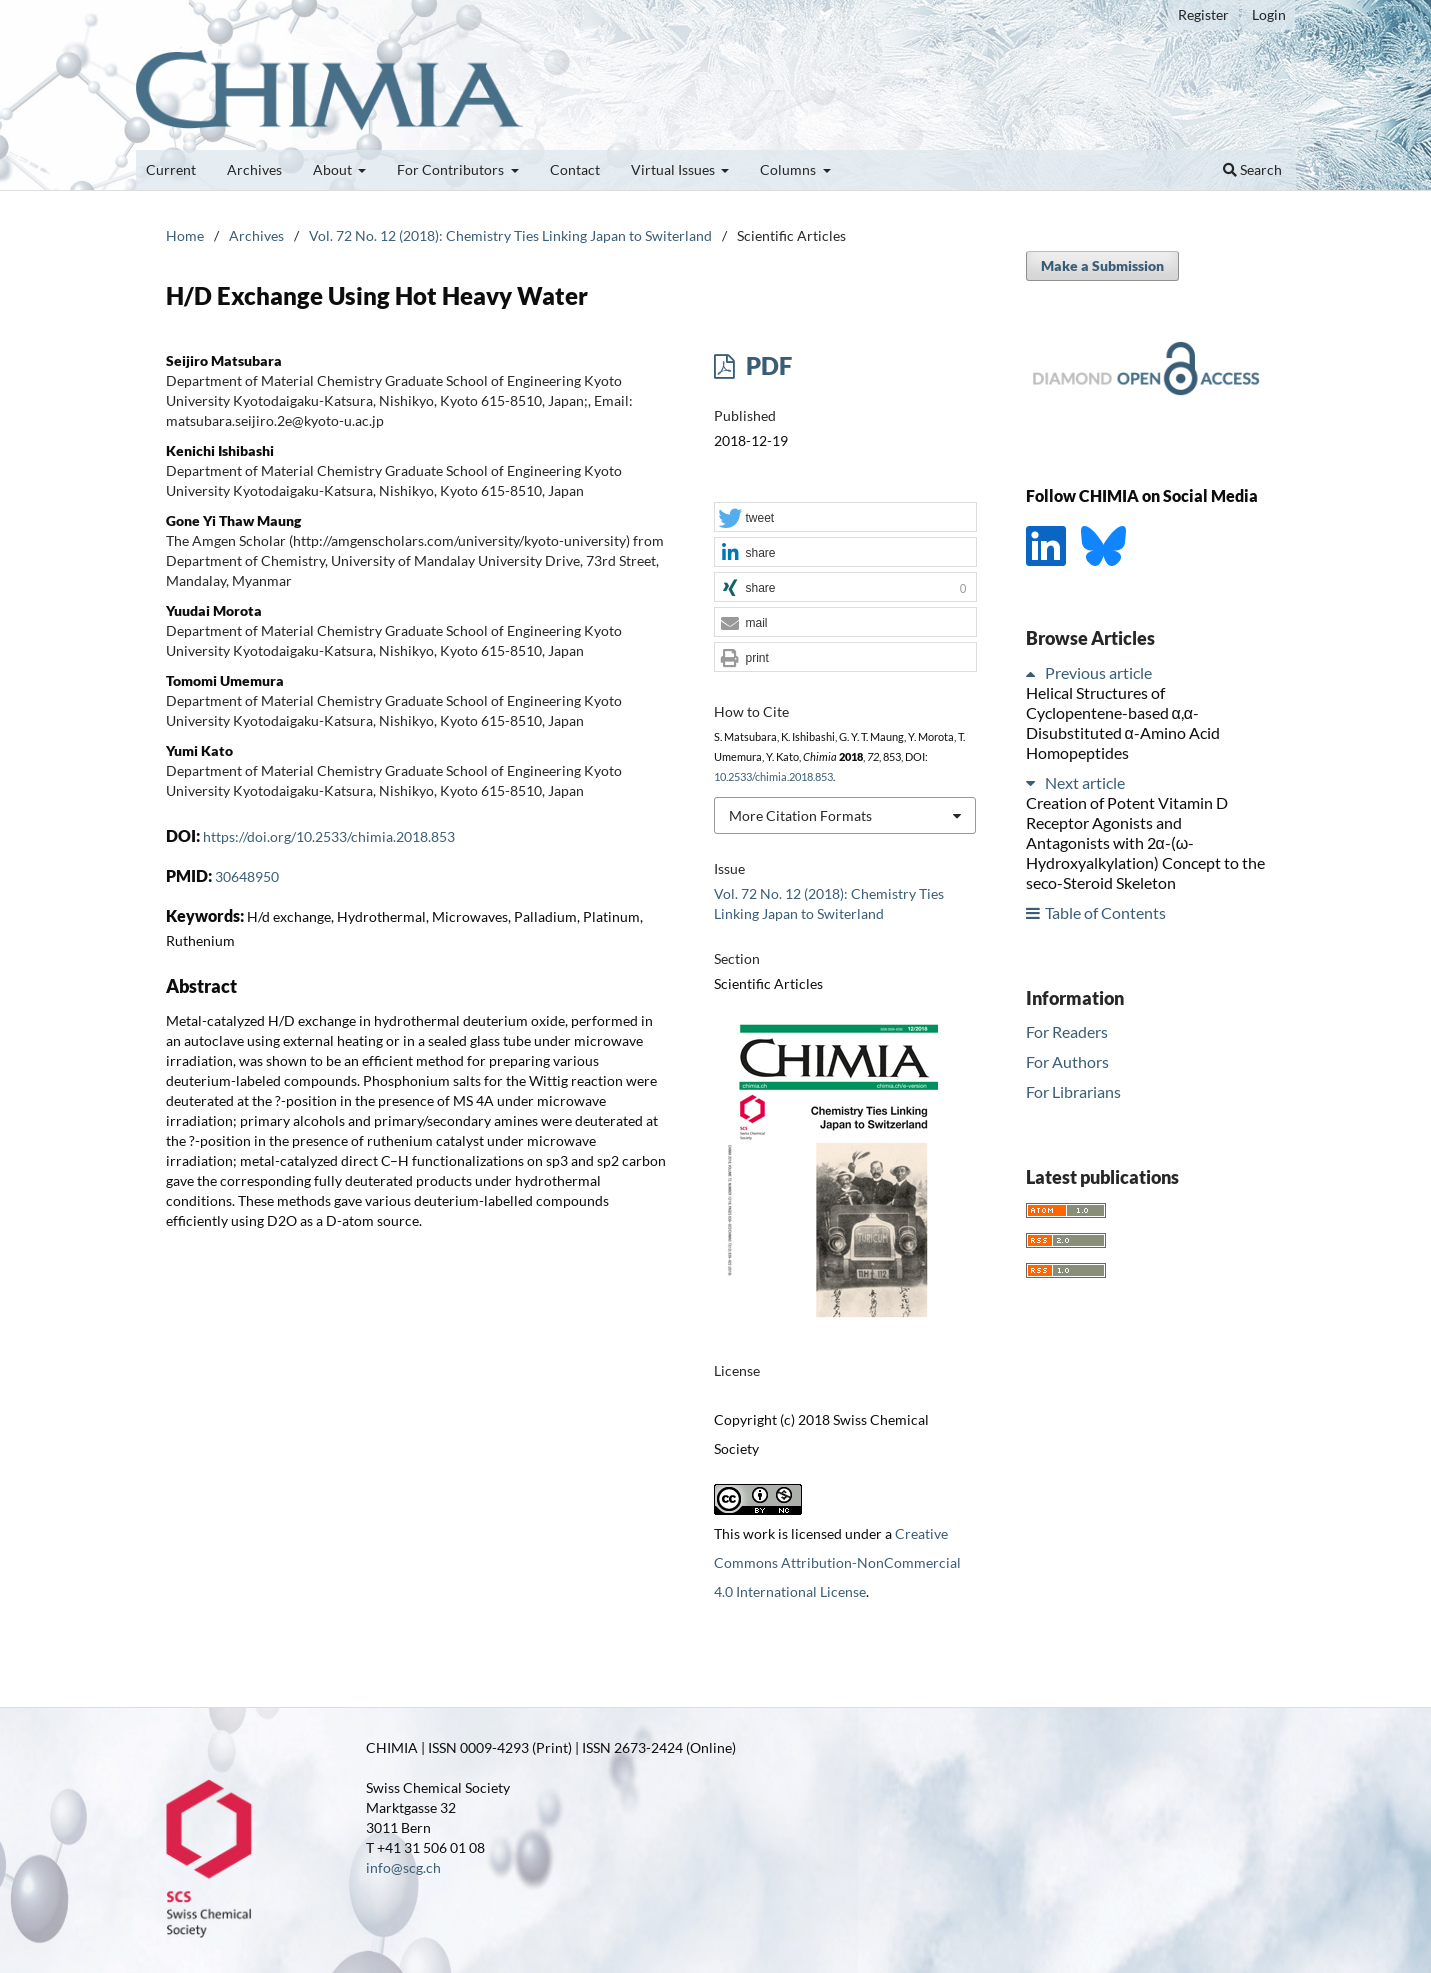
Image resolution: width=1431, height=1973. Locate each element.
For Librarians (1073, 1091)
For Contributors (452, 169)
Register (1203, 14)
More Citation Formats (800, 815)
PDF (766, 365)
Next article (1085, 782)
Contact (575, 169)
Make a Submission (1102, 265)
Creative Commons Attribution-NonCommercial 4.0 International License (837, 1562)
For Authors (1067, 1061)
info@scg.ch (403, 1867)
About (334, 169)
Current (171, 169)
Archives (254, 169)
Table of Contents (1105, 912)
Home (185, 235)
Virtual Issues (674, 169)
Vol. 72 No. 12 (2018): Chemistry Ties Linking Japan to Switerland (510, 235)
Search (1252, 169)
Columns (789, 169)
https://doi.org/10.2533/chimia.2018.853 (329, 836)
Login (1269, 14)
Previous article (1098, 672)
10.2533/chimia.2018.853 (773, 777)
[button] (845, 518)
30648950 (247, 876)
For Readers (1067, 1031)
